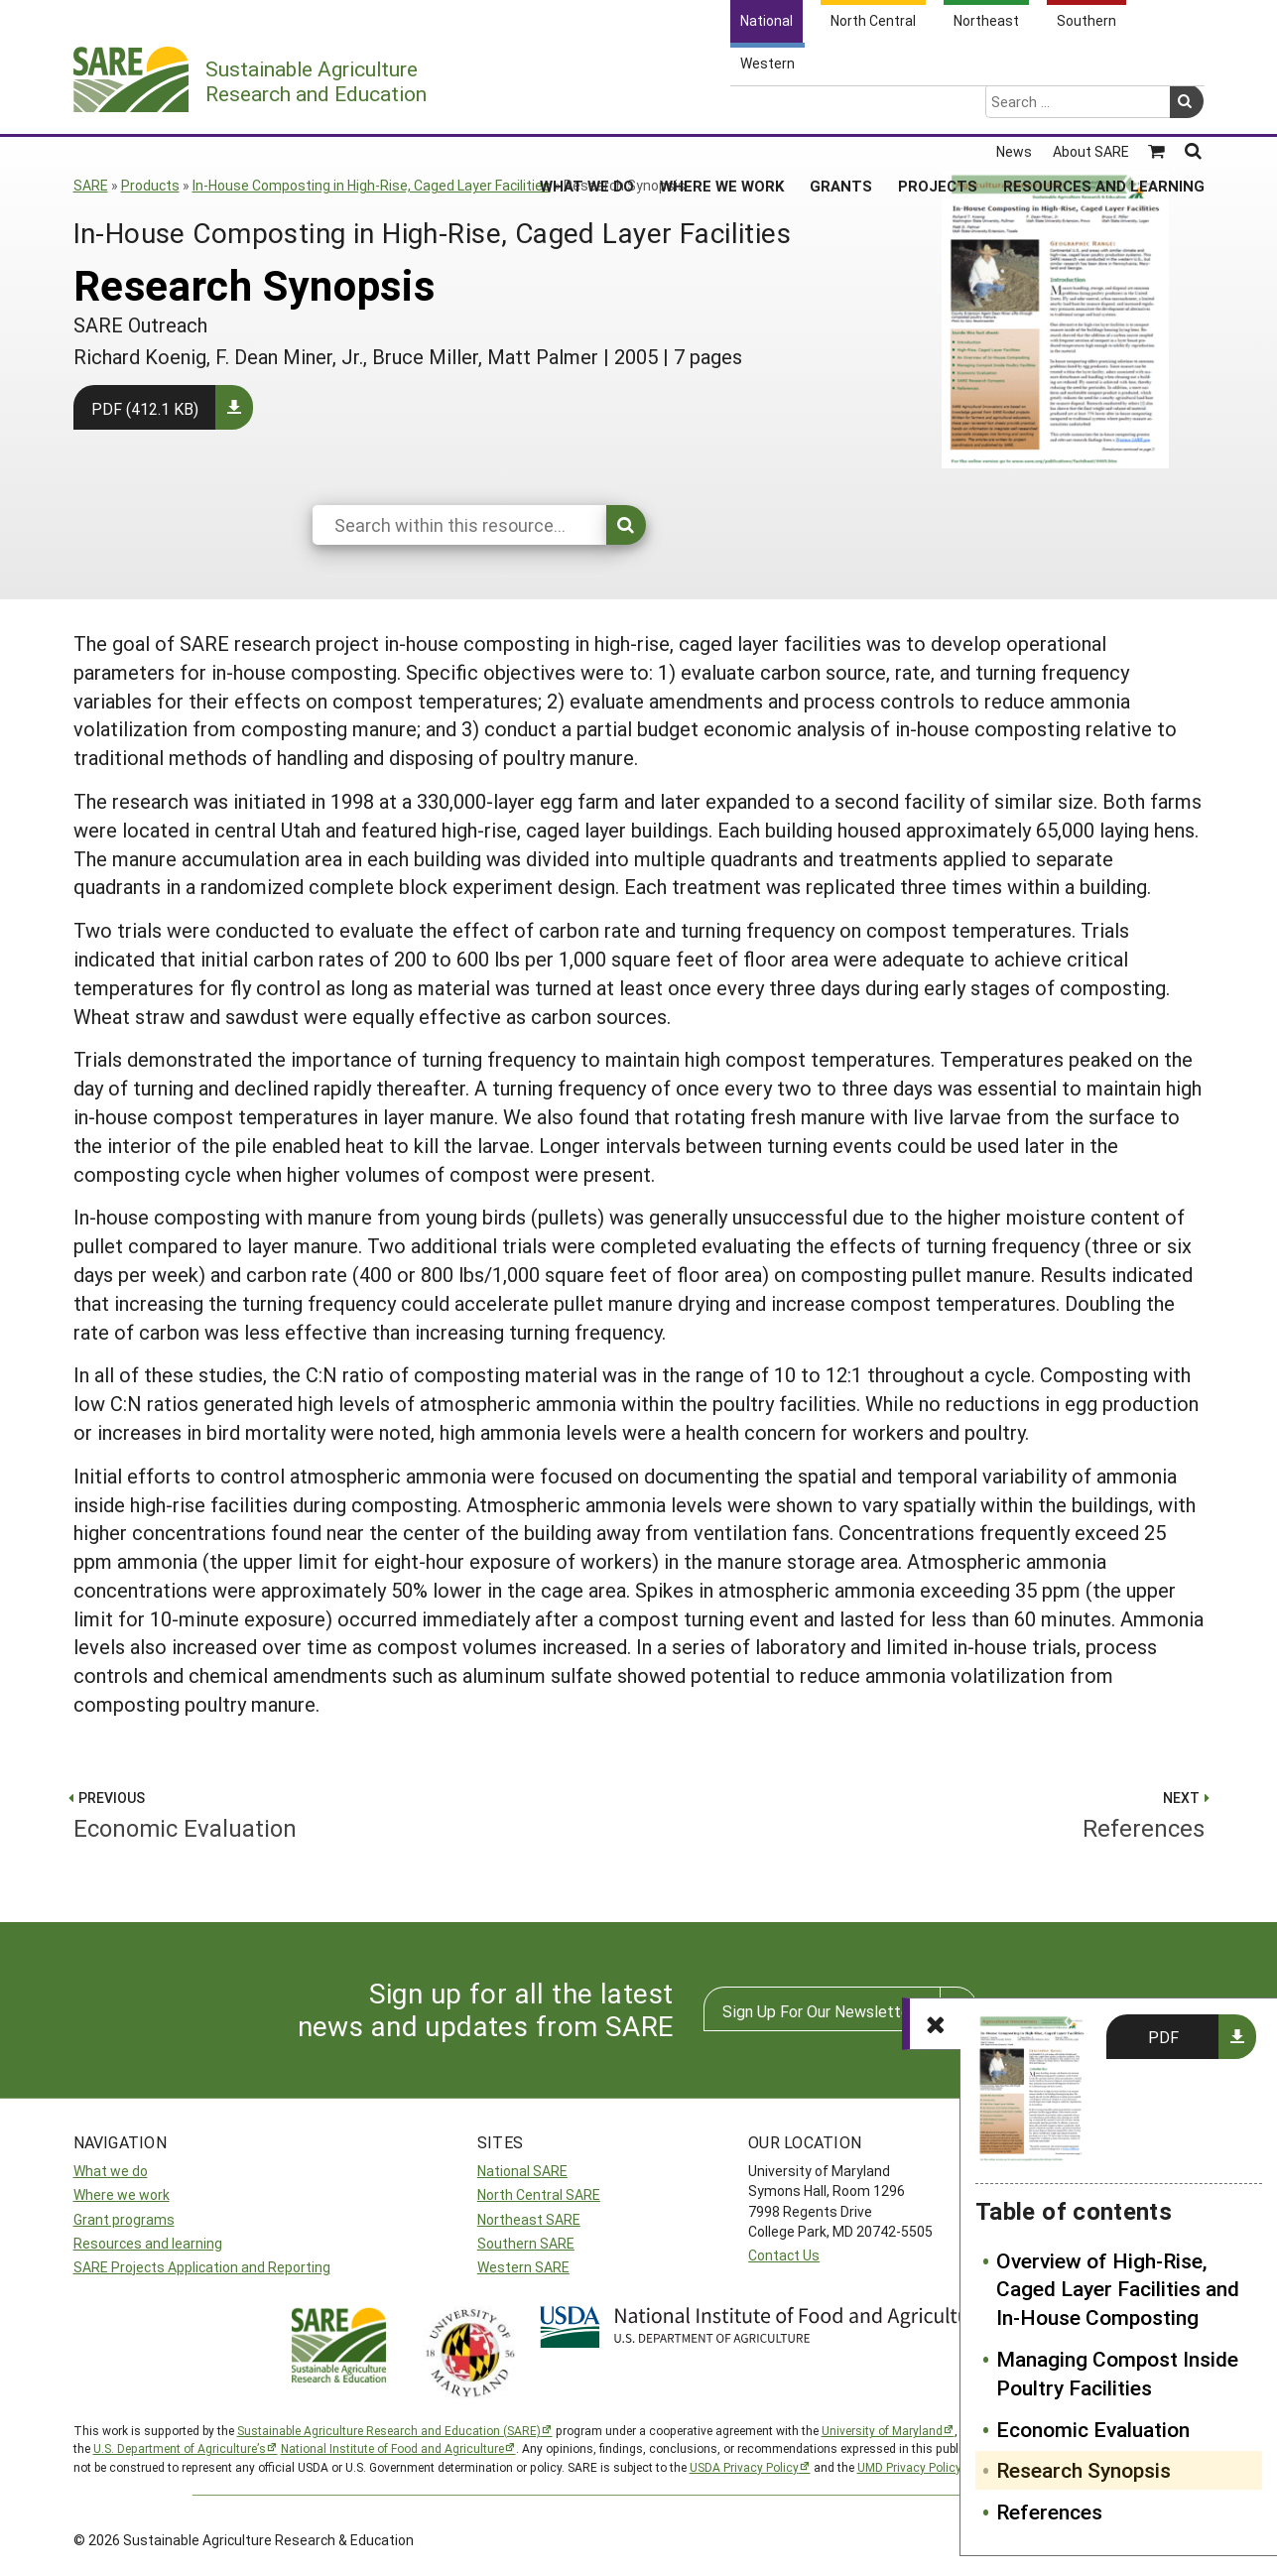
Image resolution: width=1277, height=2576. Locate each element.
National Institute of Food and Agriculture (392, 2448)
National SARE (522, 2170)
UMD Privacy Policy (909, 2467)
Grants (841, 108)
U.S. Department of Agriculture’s (179, 2448)
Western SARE (523, 2266)
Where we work (121, 2194)
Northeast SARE (528, 2219)
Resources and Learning (1104, 108)
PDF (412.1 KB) (144, 408)
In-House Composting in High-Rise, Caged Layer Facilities (371, 185)
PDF (1163, 2036)
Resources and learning (147, 2243)
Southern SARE (526, 2243)
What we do (110, 2170)
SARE (90, 185)
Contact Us (784, 2255)
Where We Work (722, 108)
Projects (937, 108)
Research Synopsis (1083, 2470)
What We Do (587, 108)
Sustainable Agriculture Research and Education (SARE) (389, 2430)
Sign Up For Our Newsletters (822, 2010)
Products (150, 185)
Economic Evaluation (1093, 2429)
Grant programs (124, 2219)
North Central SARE (538, 2194)
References (1049, 2511)
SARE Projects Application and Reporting (201, 2266)
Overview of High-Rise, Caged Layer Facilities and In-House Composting (1117, 2289)
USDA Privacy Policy (744, 2467)
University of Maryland (882, 2430)
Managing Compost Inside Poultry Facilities (1117, 2373)
